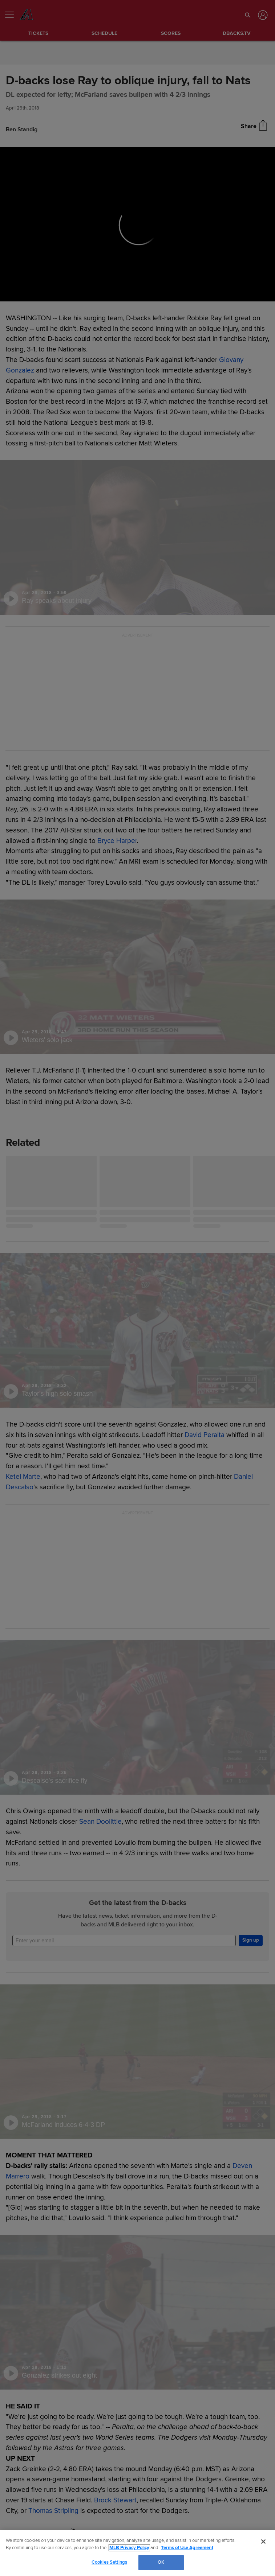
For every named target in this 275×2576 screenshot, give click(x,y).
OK (161, 2562)
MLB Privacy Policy (129, 2548)
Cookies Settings (109, 2562)
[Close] (263, 2542)
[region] (137, 2553)
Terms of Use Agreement (187, 2548)
